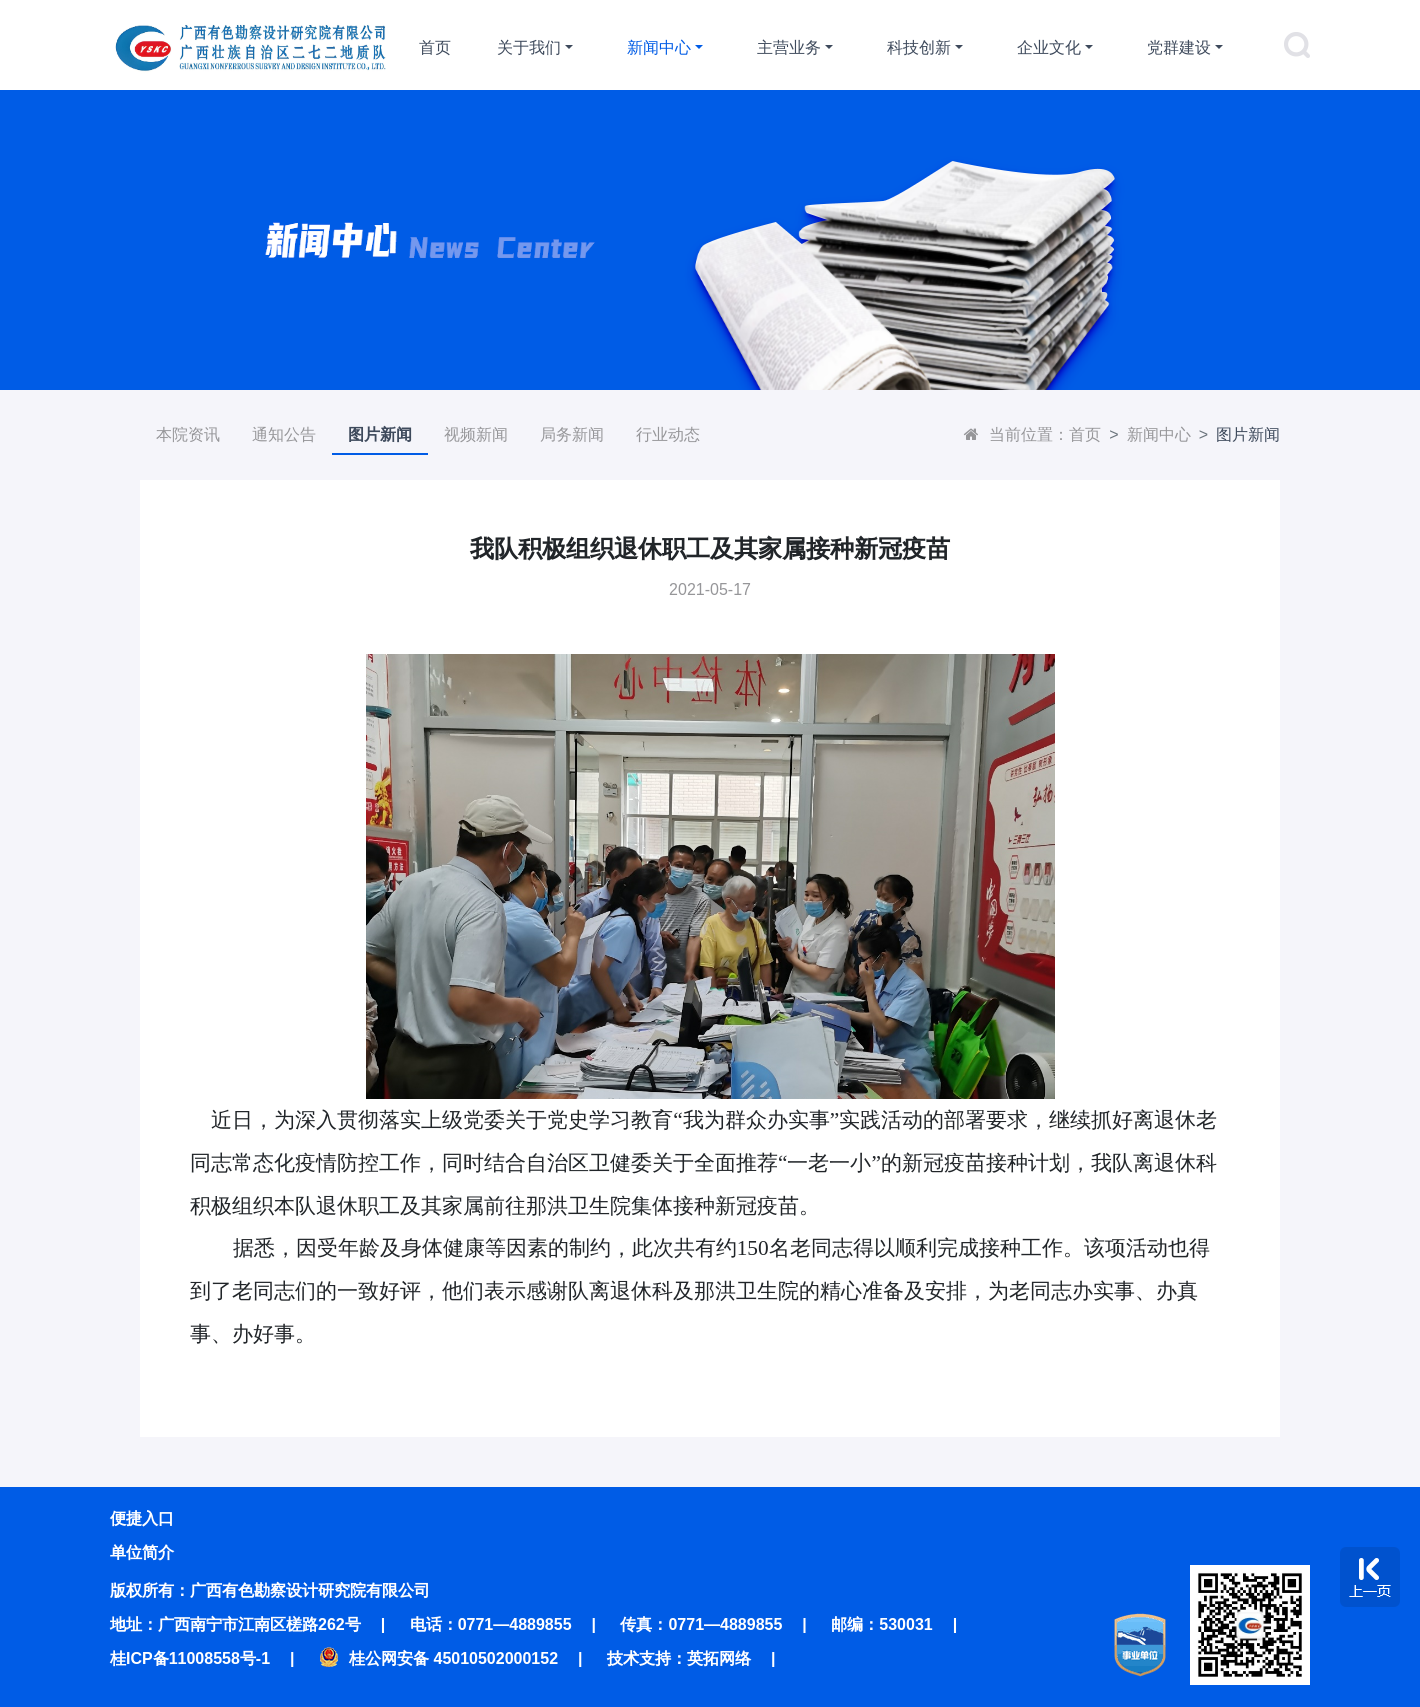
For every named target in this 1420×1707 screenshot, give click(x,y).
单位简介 (142, 1552)
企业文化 (1049, 47)
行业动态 (668, 434)
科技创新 (919, 47)
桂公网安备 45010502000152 (438, 1658)
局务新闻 (572, 434)
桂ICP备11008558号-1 (190, 1658)
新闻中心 (659, 47)
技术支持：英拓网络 (679, 1658)
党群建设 (1179, 47)
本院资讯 (188, 434)
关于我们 (529, 47)
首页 (435, 47)
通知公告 (284, 434)
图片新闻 (380, 434)
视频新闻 (476, 434)
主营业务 (789, 47)
